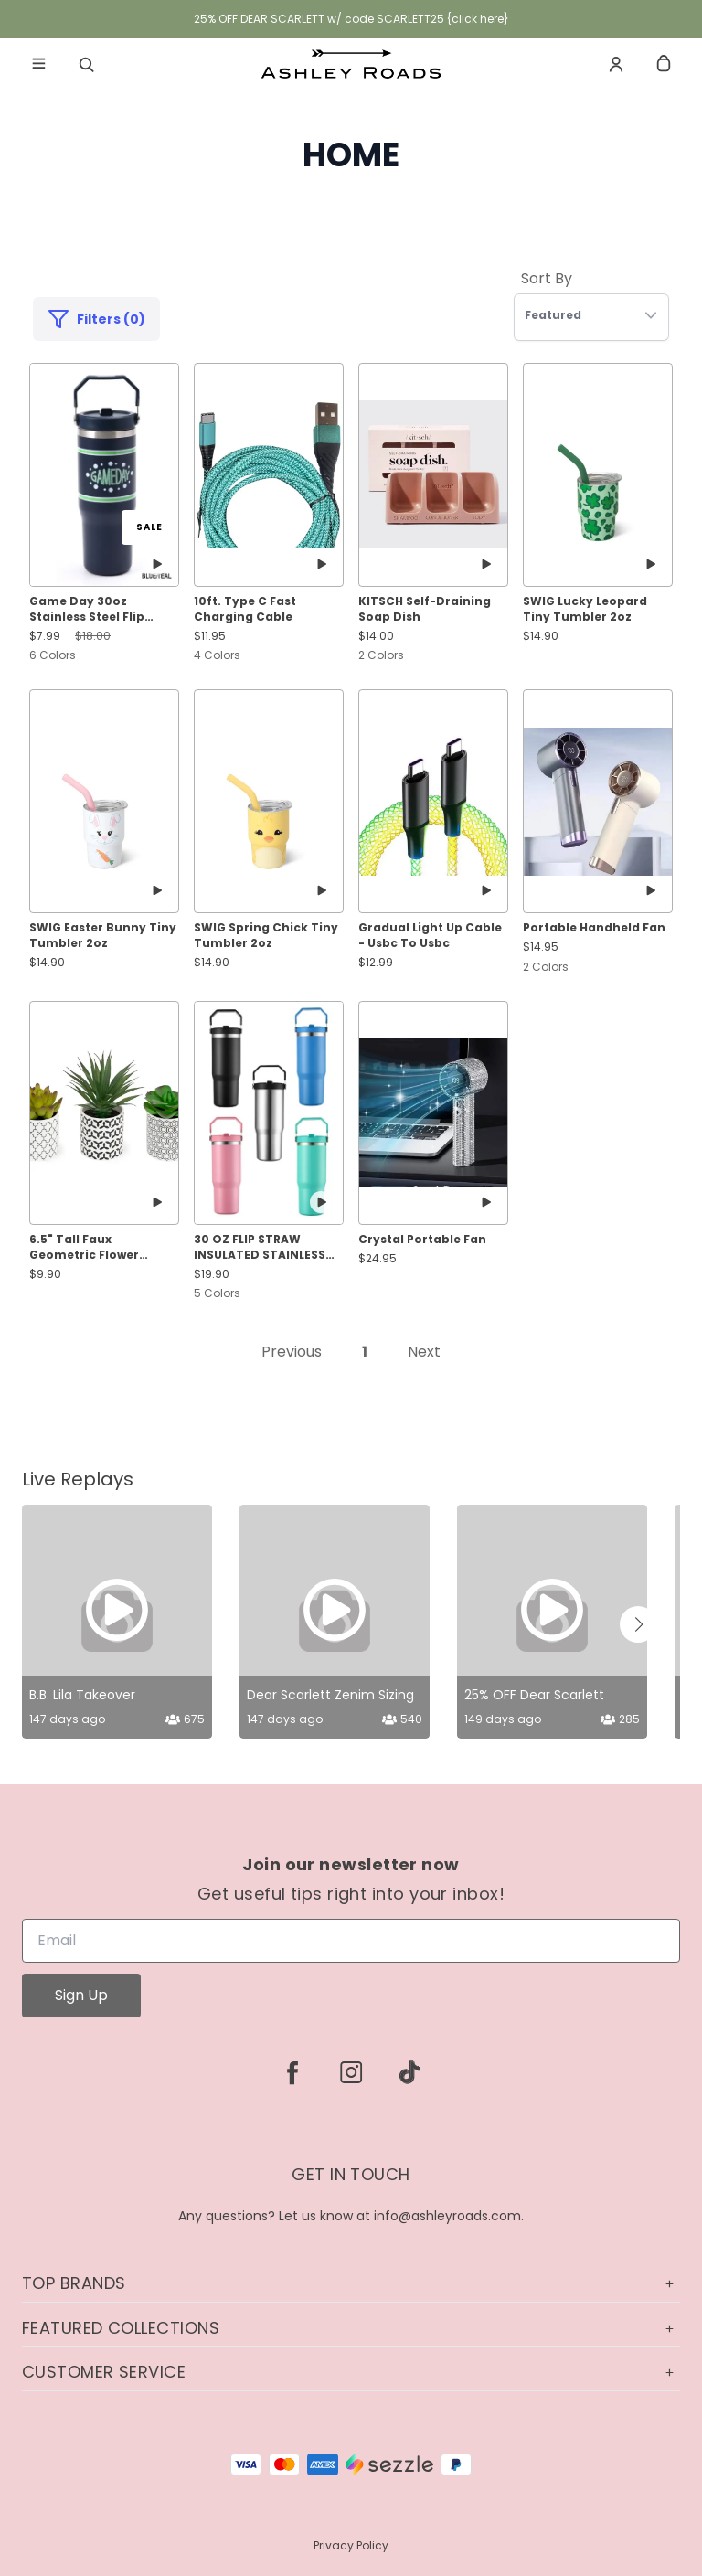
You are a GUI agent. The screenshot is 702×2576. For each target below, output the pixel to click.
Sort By (546, 279)
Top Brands (351, 2283)
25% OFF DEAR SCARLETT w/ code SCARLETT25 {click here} (351, 19)
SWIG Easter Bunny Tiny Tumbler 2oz (102, 936)
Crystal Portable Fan (422, 1239)
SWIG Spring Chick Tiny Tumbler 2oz (266, 936)
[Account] (616, 64)
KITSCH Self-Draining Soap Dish (424, 609)
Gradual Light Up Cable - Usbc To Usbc (430, 936)
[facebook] (292, 2072)
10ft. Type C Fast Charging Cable (245, 609)
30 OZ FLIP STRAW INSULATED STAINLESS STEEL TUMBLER (259, 1247)
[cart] (663, 64)
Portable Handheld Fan (594, 928)
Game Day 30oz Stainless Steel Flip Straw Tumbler (86, 609)
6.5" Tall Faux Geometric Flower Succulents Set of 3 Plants (88, 1247)
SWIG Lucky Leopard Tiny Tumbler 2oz (585, 609)
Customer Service (351, 2371)
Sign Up (81, 1995)
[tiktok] (409, 2072)
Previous (291, 1352)
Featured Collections (351, 2327)
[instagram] (351, 2072)
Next (424, 1352)
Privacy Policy (351, 2545)
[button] (638, 1624)
